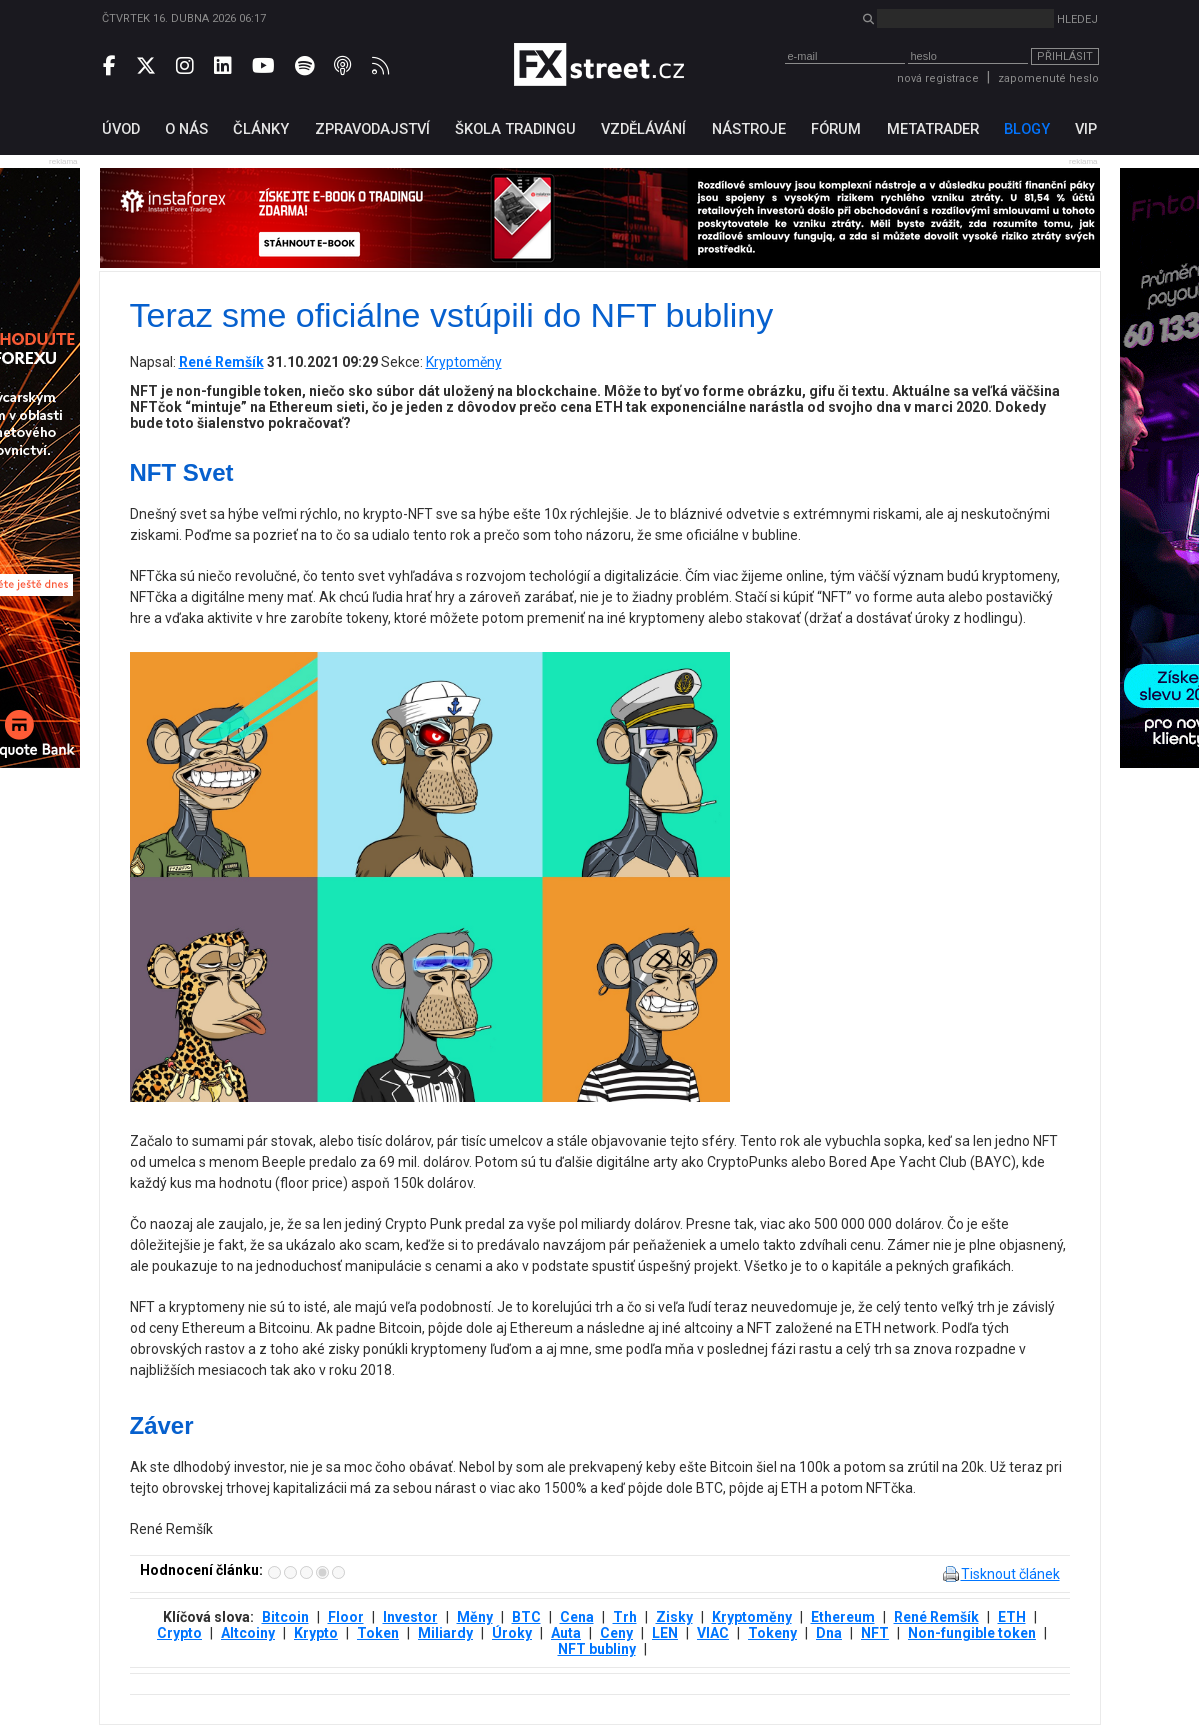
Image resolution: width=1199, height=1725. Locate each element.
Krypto (316, 1633)
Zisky (674, 1617)
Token (378, 1633)
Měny (475, 1617)
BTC (526, 1617)
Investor (410, 1617)
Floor (346, 1617)
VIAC (713, 1633)
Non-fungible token (972, 1633)
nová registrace (938, 78)
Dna (829, 1633)
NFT (875, 1633)
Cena (577, 1617)
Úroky (512, 1633)
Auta (566, 1633)
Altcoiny (248, 1633)
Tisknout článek (1010, 1574)
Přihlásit (1065, 56)
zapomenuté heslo (1048, 78)
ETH (1012, 1617)
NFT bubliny (597, 1649)
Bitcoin (285, 1617)
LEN (665, 1633)
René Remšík (936, 1617)
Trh (625, 1617)
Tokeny (772, 1633)
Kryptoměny (464, 362)
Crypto (179, 1633)
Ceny (616, 1633)
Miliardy (445, 1633)
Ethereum (843, 1617)
